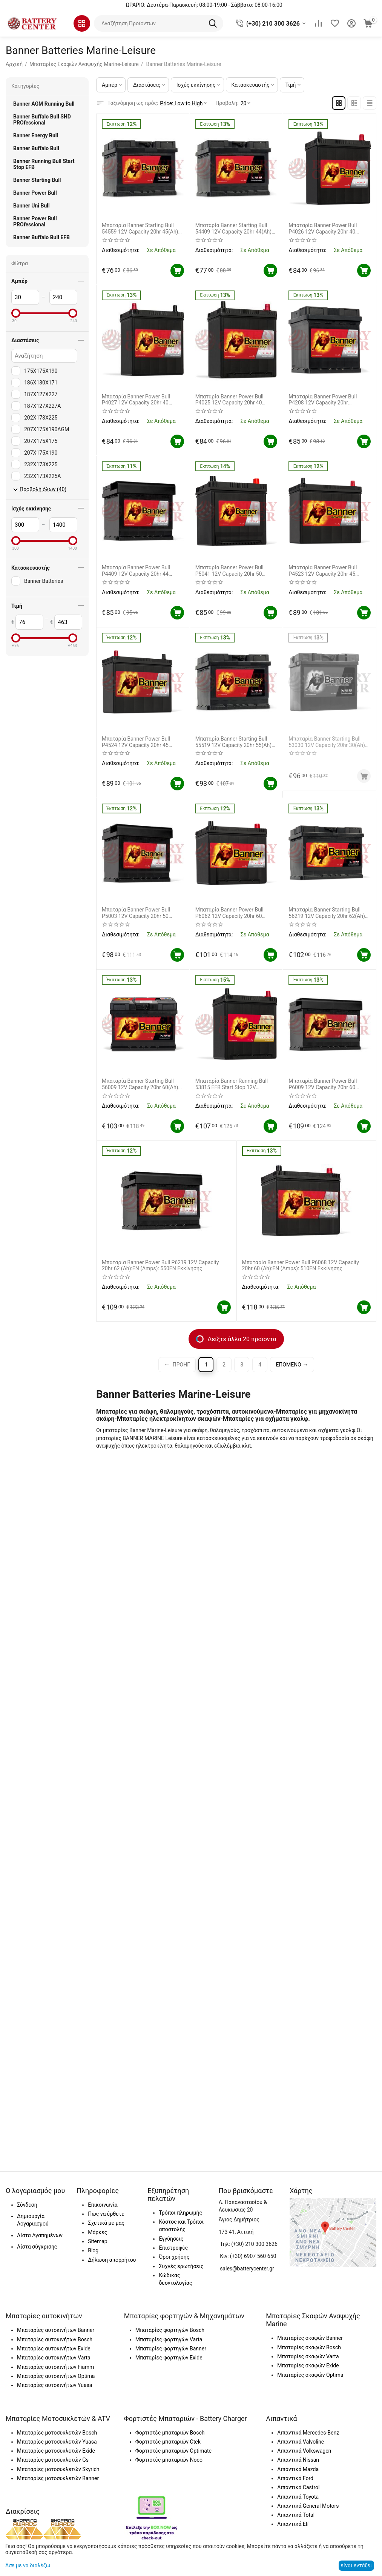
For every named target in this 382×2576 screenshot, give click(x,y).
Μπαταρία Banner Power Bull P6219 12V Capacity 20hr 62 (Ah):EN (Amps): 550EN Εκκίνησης (160, 1265)
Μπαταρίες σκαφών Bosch (309, 2347)
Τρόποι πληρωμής (180, 2213)
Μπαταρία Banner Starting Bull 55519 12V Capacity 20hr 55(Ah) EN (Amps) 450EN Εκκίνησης (233, 742)
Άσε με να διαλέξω (27, 2565)
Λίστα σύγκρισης (37, 2247)
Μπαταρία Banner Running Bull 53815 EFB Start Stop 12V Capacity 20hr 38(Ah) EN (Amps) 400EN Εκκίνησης (233, 1084)
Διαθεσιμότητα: (121, 250)
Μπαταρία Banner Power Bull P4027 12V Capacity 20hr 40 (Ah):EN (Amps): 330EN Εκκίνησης (142, 399)
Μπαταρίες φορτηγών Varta (169, 2339)
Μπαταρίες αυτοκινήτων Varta (54, 2358)
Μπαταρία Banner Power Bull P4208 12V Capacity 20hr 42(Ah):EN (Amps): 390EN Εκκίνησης (322, 399)
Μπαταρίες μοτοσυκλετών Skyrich (58, 2469)
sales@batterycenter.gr (247, 2269)
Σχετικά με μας (106, 2223)
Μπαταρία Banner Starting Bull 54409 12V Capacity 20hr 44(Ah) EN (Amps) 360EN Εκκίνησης (233, 228)
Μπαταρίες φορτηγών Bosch (169, 2330)
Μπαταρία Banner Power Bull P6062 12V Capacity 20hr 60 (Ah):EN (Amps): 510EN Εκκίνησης (236, 913)
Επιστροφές (173, 2248)
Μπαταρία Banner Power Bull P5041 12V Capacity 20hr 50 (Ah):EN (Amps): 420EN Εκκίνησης (236, 570)
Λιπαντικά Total (295, 2515)
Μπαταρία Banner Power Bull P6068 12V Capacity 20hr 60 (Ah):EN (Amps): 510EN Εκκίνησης (300, 1265)
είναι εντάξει (356, 2565)
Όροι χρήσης (174, 2257)
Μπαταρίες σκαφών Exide (308, 2365)
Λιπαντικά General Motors (308, 2506)
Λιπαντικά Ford (295, 2478)
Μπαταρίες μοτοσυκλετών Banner (58, 2478)
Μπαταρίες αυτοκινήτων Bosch (54, 2339)
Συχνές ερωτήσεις (181, 2266)
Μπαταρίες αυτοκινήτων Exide (54, 2348)
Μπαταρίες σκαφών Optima (310, 2375)
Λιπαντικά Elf (293, 2524)
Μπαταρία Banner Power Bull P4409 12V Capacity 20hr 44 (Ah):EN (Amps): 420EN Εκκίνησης (142, 570)
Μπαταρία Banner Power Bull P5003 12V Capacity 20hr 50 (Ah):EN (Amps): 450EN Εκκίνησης (142, 913)
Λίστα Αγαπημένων (40, 2235)
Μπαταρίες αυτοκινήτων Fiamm (55, 2367)
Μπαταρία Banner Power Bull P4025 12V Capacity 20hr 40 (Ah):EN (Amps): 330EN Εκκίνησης (236, 399)
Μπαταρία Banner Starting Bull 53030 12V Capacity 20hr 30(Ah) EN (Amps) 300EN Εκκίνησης (328, 742)
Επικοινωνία (102, 2205)
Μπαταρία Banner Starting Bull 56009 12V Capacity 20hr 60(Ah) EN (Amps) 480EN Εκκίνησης (140, 1084)
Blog (93, 2250)
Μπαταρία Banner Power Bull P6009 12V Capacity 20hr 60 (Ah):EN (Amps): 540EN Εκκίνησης (329, 1084)
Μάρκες (97, 2232)
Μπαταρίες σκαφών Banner (310, 2338)
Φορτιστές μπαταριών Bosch (170, 2433)
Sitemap (97, 2241)
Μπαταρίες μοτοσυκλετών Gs (53, 2460)
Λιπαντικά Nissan (298, 2460)
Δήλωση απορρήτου (112, 2260)
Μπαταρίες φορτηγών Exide (169, 2358)
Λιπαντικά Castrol (298, 2487)
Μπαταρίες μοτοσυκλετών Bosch (57, 2433)
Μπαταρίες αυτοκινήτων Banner (55, 2330)
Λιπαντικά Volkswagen (304, 2451)
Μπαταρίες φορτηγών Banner (170, 2348)
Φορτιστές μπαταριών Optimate (173, 2451)
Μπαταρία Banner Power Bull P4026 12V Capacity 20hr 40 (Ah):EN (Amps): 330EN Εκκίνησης (329, 228)
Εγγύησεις (171, 2239)
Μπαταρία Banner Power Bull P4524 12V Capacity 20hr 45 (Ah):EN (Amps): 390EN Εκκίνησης (142, 742)
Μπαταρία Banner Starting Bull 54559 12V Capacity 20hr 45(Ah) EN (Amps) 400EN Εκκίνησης (140, 228)
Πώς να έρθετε (106, 2214)
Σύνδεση (27, 2205)
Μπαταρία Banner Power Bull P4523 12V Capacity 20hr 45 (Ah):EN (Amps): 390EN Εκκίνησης (329, 570)
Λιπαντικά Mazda (298, 2469)
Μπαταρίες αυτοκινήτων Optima (56, 2376)
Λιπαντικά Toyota (298, 2497)
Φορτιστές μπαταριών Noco (169, 2460)
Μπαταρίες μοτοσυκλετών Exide (56, 2451)
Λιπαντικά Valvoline (300, 2442)
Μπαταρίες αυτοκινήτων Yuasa (54, 2385)
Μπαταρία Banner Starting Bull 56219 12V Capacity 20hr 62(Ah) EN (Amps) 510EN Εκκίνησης (326, 913)
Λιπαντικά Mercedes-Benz (308, 2433)
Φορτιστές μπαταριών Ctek (168, 2442)
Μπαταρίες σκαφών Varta (308, 2356)
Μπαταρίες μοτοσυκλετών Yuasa (57, 2442)
